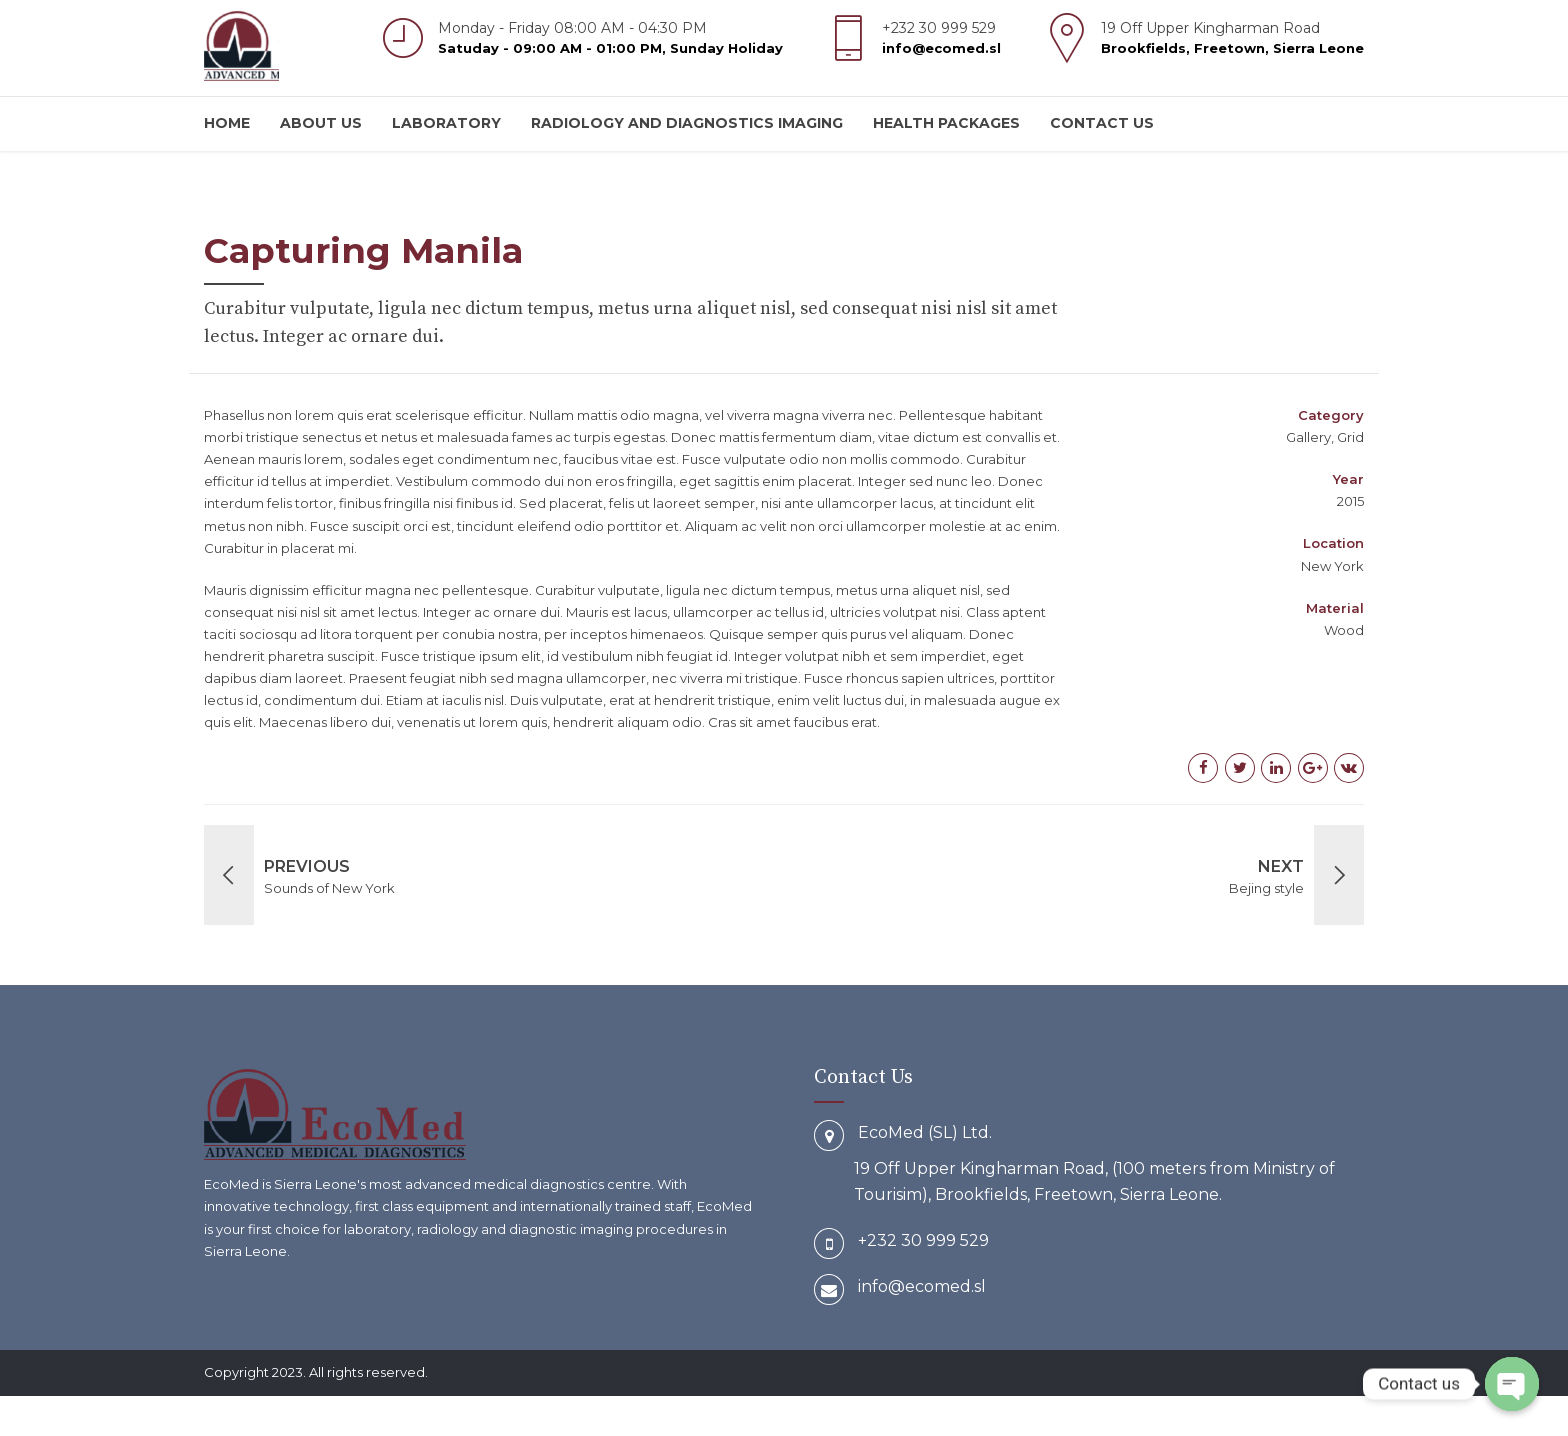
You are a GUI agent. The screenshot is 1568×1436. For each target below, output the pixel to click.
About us (321, 123)
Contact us (1102, 123)
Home (227, 123)
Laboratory (446, 123)
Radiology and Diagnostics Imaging (687, 123)
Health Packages (946, 123)
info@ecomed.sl (922, 1286)
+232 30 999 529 (923, 1240)
